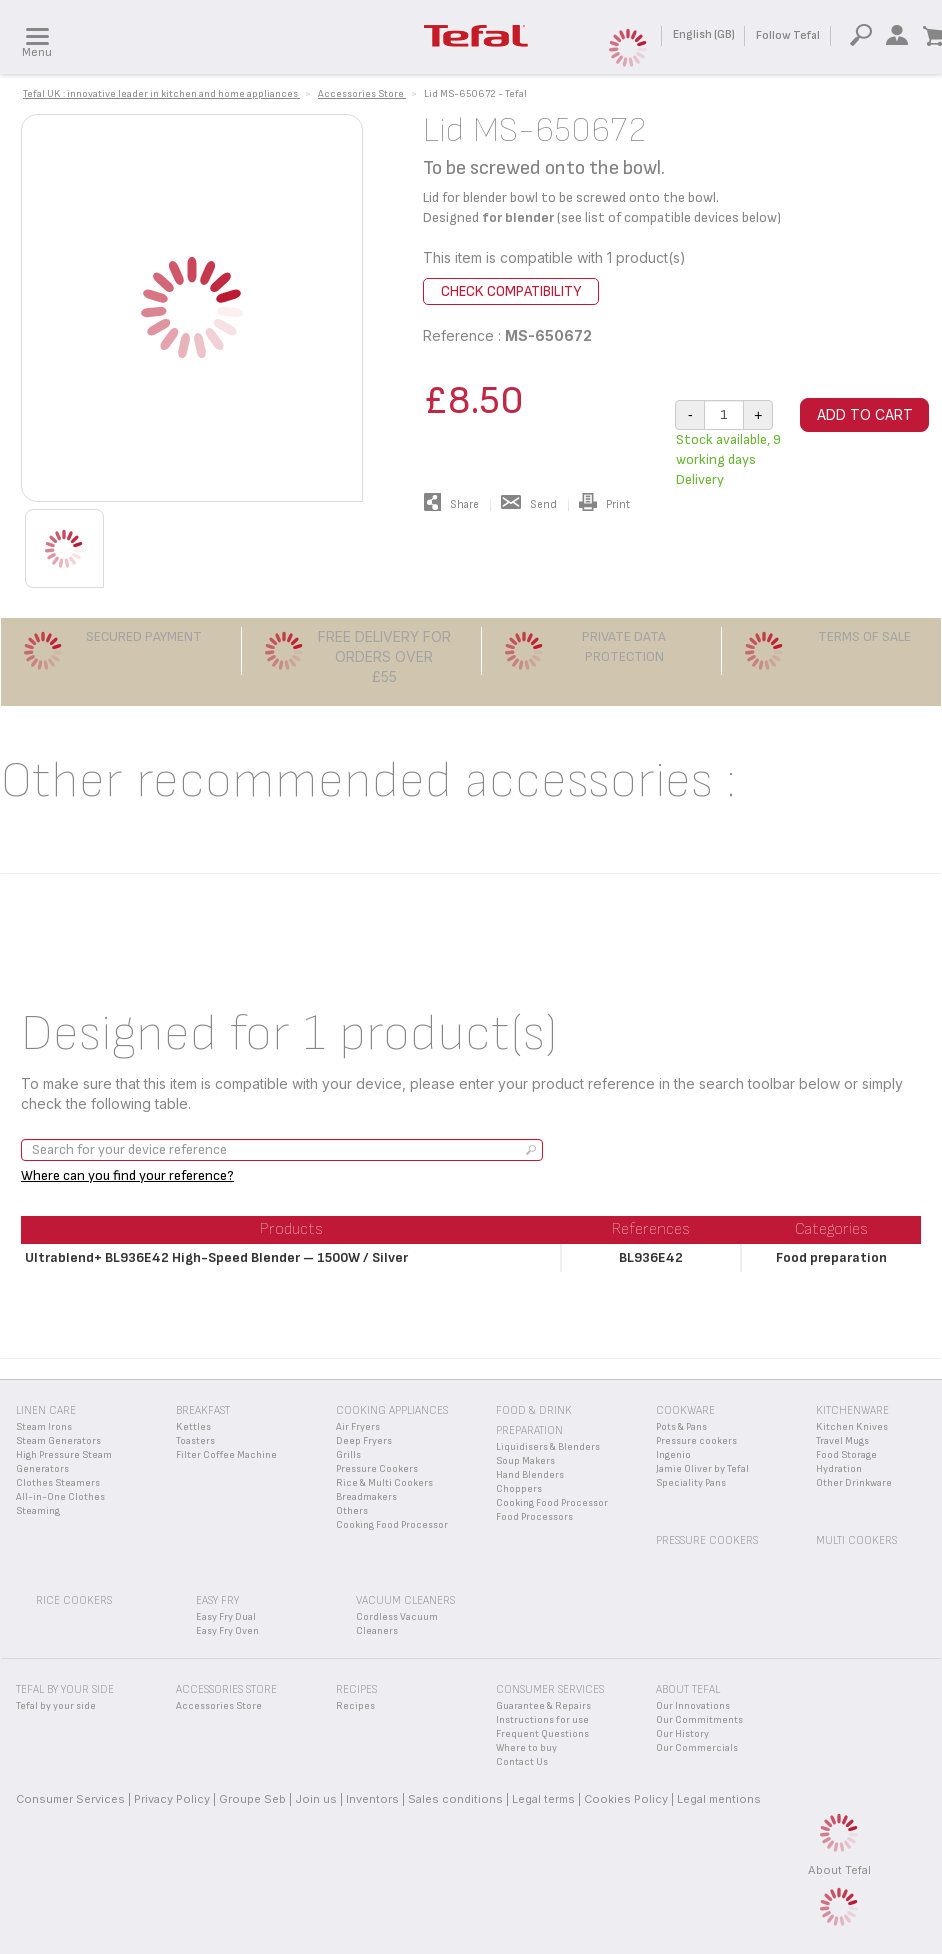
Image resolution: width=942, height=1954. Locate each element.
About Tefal (839, 1870)
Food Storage (846, 1455)
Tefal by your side (56, 1706)
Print (604, 504)
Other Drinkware (854, 1483)
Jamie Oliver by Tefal (702, 1469)
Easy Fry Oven (227, 1631)
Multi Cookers (856, 1540)
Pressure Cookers (377, 1469)
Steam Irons (44, 1427)
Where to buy (526, 1748)
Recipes (355, 1706)
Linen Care (46, 1410)
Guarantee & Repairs (543, 1706)
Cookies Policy (626, 1799)
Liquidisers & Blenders (548, 1447)
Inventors (372, 1799)
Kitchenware (852, 1410)
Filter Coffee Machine (226, 1455)
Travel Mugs (842, 1441)
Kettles (193, 1427)
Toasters (195, 1441)
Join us (316, 1799)
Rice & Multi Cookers (384, 1483)
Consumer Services (70, 1799)
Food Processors (534, 1517)
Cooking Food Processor (392, 1525)
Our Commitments (699, 1720)
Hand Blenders (530, 1475)
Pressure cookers (696, 1441)
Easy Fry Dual (226, 1617)
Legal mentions (719, 1799)
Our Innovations (693, 1706)
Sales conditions (455, 1799)
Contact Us (522, 1762)
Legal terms (543, 1799)
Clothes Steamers (58, 1483)
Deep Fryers (364, 1441)
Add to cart (865, 414)
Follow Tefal (788, 35)
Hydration (839, 1469)
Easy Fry (217, 1600)
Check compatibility (511, 291)
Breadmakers (366, 1497)
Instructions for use (542, 1720)
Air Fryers (358, 1427)
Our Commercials (697, 1748)
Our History (682, 1734)
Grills (348, 1455)
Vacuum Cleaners (405, 1600)
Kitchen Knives (852, 1427)
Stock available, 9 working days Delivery (728, 459)
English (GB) (704, 34)
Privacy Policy (172, 1799)
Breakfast (203, 1410)
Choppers (519, 1489)
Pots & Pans (681, 1427)
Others (352, 1511)
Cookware (685, 1410)
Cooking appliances (392, 1410)
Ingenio (673, 1455)
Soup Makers (525, 1461)
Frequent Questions (542, 1734)
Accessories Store (219, 1706)
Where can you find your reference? (127, 1175)
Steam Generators (58, 1441)
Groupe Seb (252, 1799)
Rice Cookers (74, 1600)
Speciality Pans (691, 1483)
